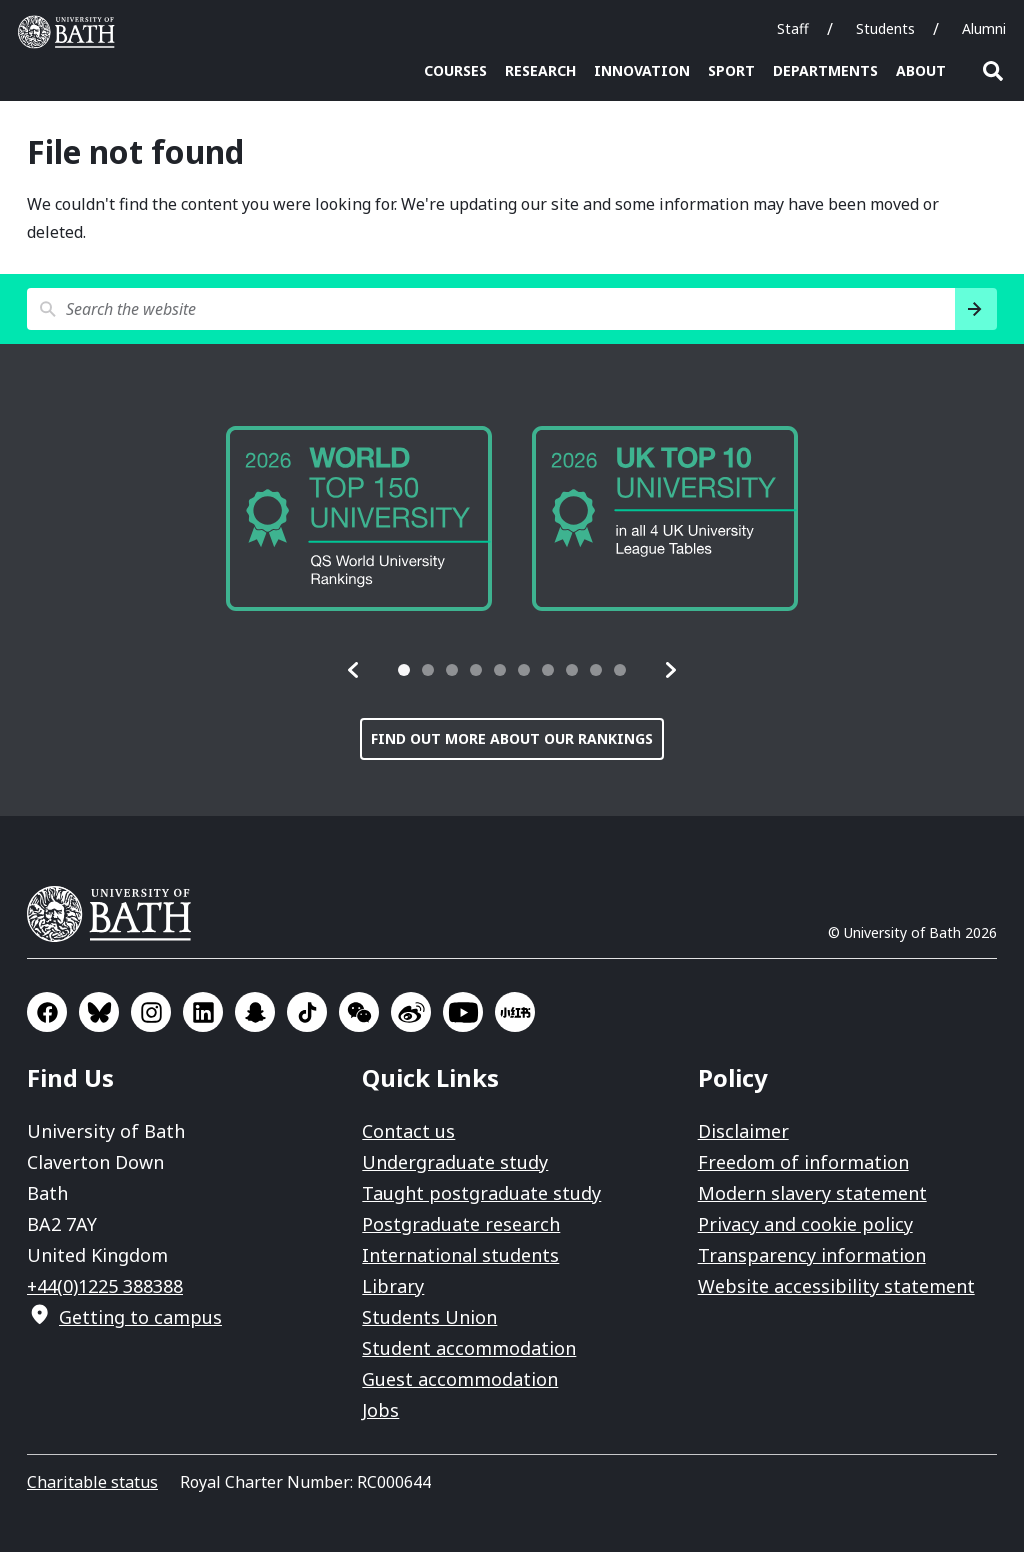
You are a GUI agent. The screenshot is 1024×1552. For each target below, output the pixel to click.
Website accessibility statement (836, 1286)
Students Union (429, 1317)
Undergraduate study (455, 1162)
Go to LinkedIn (203, 1012)
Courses (455, 70)
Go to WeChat (359, 1012)
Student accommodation (469, 1348)
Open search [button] (993, 71)
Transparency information (812, 1255)
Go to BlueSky (99, 1012)
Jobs (380, 1410)
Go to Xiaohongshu (515, 1012)
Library (393, 1286)
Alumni (984, 28)
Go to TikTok (307, 1012)
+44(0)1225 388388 (105, 1286)
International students (460, 1255)
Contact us (408, 1131)
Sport (731, 70)
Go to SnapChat (255, 1012)
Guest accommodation (460, 1379)
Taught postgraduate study (481, 1193)
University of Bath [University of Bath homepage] (71, 32)
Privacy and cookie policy (805, 1224)
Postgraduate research (461, 1224)
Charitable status (92, 1482)
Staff (793, 28)
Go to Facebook (47, 1012)
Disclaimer (743, 1131)
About (921, 70)
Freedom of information (803, 1162)
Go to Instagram (151, 1012)
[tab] (404, 670)
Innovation (642, 70)
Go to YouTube (463, 1012)
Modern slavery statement (812, 1193)
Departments (825, 70)
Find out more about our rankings (512, 738)
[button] (354, 670)
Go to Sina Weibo (411, 1012)
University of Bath (117, 914)
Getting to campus (140, 1317)
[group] (359, 518)
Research (540, 70)
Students (885, 28)
